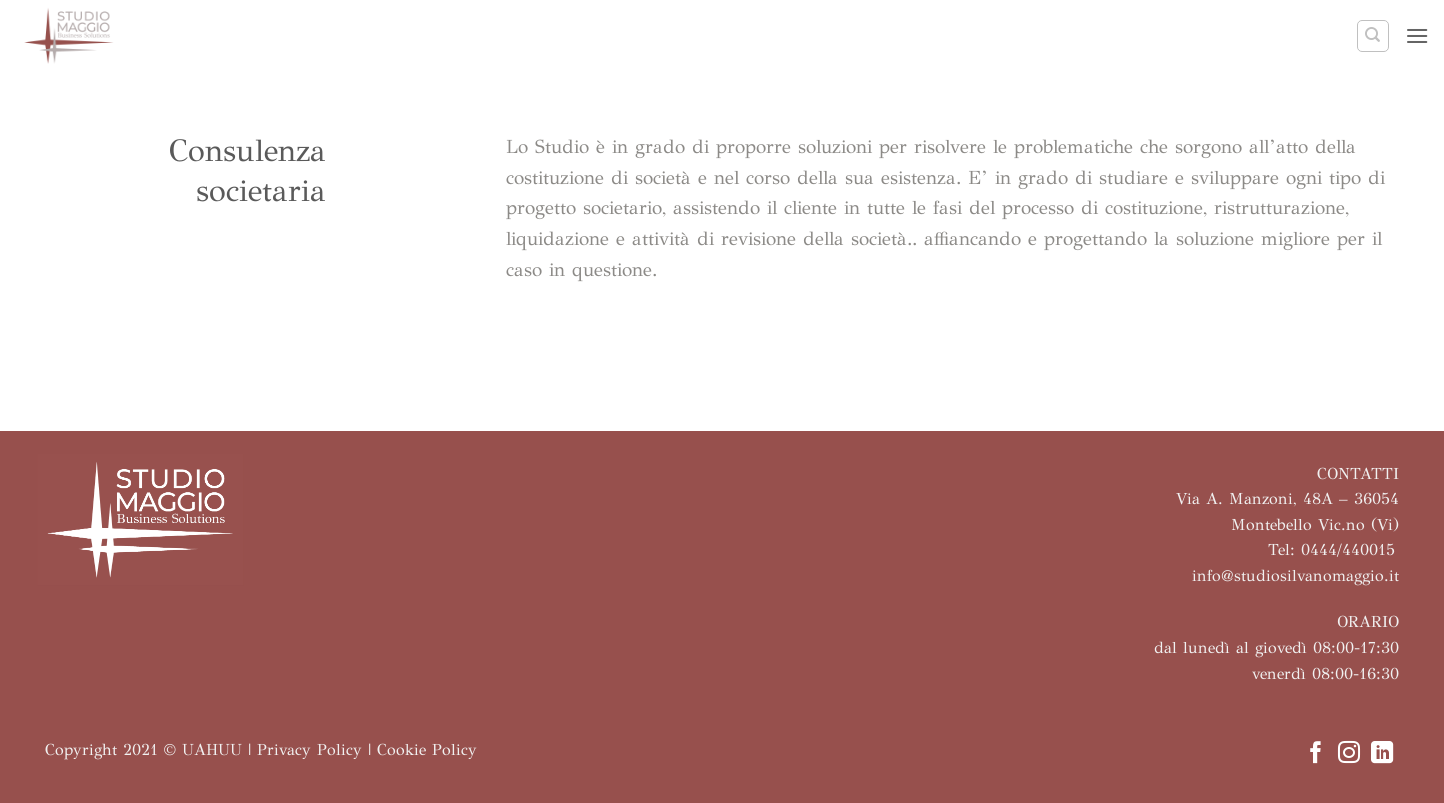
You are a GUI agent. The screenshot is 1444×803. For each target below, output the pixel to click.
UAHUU (212, 749)
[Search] (1373, 36)
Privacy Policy (309, 749)
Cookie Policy (427, 749)
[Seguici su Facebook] (1315, 754)
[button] (1417, 35)
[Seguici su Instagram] (1349, 754)
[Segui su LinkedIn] (1382, 754)
